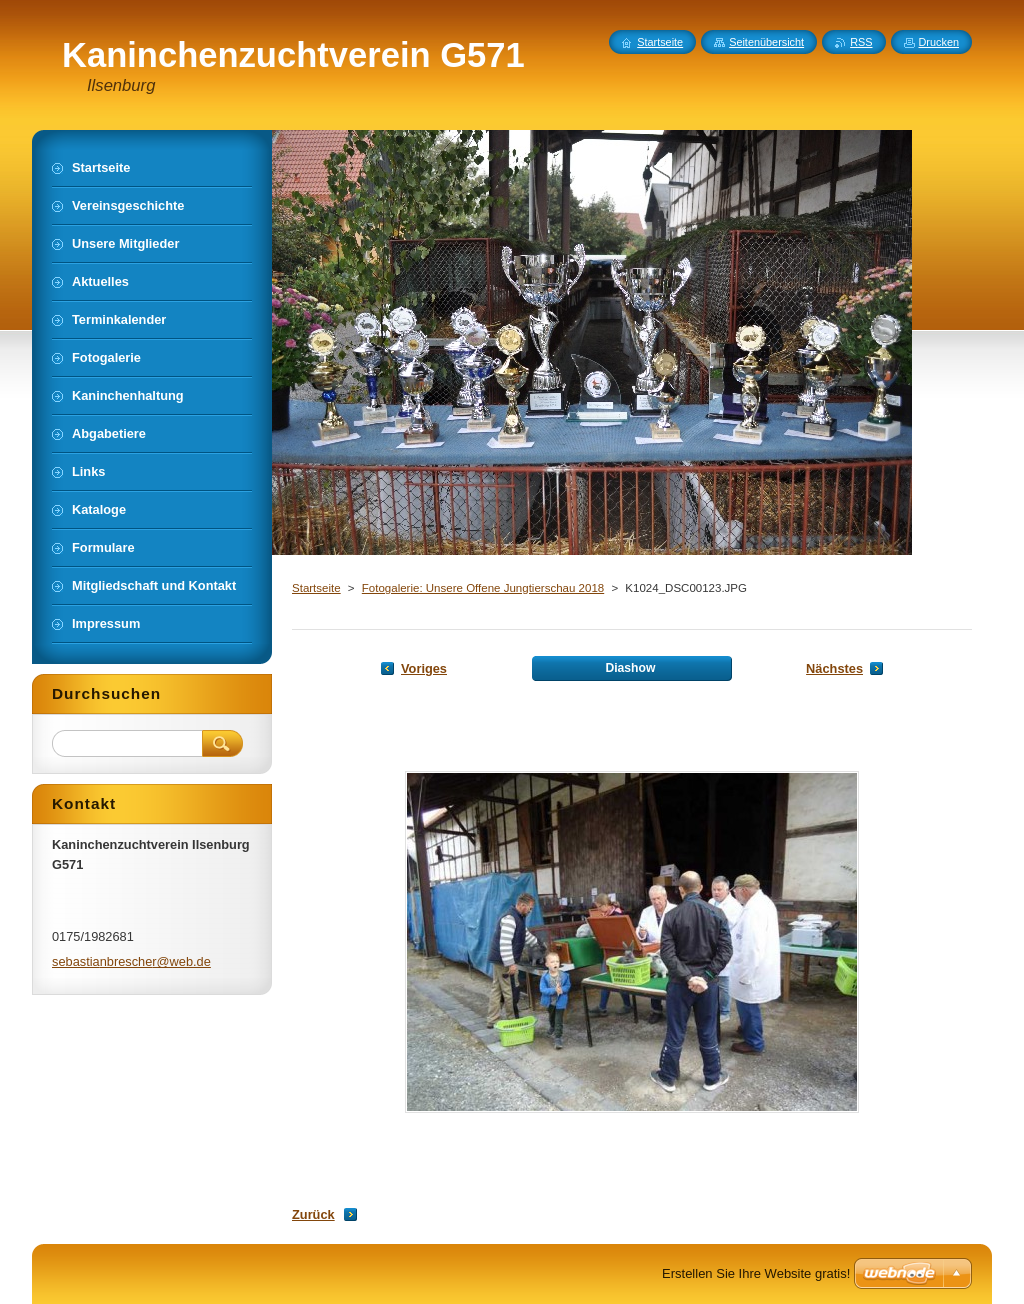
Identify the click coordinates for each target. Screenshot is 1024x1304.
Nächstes (834, 668)
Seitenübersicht (766, 42)
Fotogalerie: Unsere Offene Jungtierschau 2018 (483, 588)
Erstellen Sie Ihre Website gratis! (756, 1273)
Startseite (316, 588)
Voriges (424, 668)
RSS (861, 42)
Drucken (939, 42)
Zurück (313, 1214)
